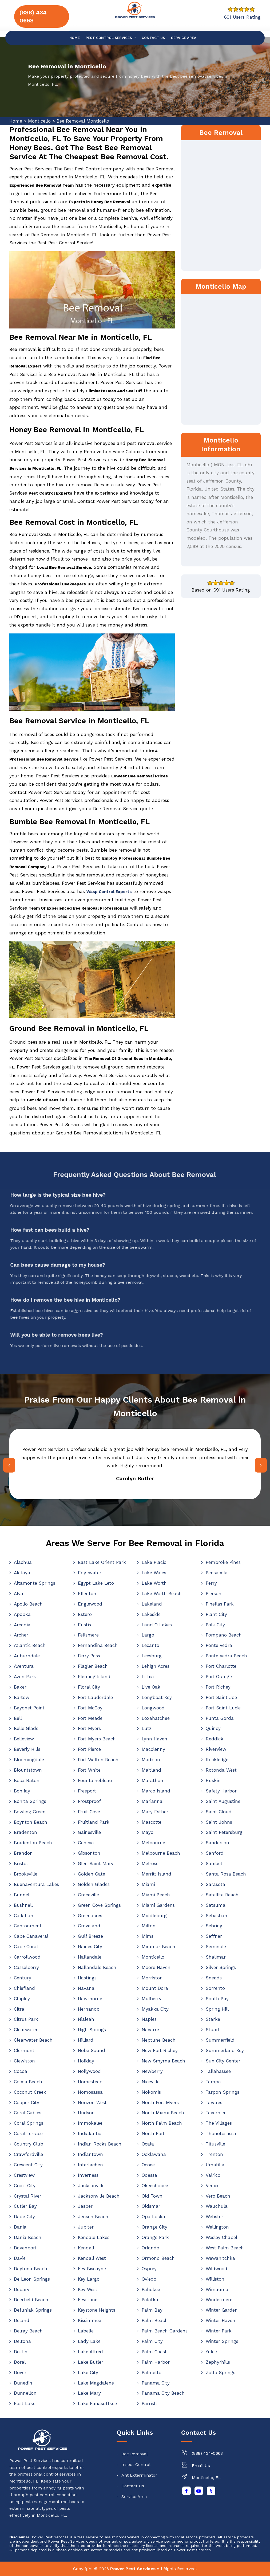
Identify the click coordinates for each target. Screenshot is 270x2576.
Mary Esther (155, 1811)
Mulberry (151, 1998)
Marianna (152, 1801)
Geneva (86, 1842)
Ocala (148, 2144)
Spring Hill (217, 2009)
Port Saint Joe (221, 1697)
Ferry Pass (89, 1655)
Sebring (214, 1925)
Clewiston (24, 2061)
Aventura (24, 1666)
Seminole (216, 1946)
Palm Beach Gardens (165, 2331)
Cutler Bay (25, 2206)
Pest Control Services (111, 37)
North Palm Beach (162, 2123)
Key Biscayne (92, 2268)
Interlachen (90, 2164)
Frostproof (89, 1801)
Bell (18, 1718)
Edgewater (89, 1572)
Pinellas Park (220, 1604)
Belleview (24, 1738)
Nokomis (151, 2092)
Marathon (152, 1780)
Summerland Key (225, 2050)
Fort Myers (89, 1728)
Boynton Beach (30, 1822)
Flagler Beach (93, 1666)
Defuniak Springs (33, 2310)
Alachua (23, 1562)
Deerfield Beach (31, 2299)
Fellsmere (88, 1635)
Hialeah (86, 2019)
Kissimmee (89, 2320)
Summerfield (220, 2040)
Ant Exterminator (139, 2475)
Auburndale (27, 1655)
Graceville (88, 1894)
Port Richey (218, 1687)
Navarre (150, 2029)
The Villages (219, 2123)
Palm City (152, 2341)
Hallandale (89, 1957)
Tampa (213, 2081)
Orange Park (155, 2237)
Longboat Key (157, 1697)
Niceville (151, 2081)
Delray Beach (28, 2331)
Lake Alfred (90, 2351)
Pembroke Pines (223, 1562)
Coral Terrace (28, 2133)
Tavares (214, 2102)
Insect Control (135, 2464)
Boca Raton (26, 1780)
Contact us (153, 38)
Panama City (156, 2383)
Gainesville (89, 1832)
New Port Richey (160, 2050)
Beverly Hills (27, 1749)
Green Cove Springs (99, 1905)
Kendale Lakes (93, 2237)
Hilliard (85, 2040)
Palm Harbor (156, 2362)
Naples (149, 2019)
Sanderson (217, 1842)
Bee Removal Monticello (83, 121)
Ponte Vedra (219, 1645)
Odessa (149, 2175)
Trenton (214, 2154)
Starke (213, 2019)
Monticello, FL (206, 2477)
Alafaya (22, 1572)
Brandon (23, 1853)
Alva (18, 1593)
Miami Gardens (158, 1905)
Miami (148, 1884)
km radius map (220, 358)
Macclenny (153, 1749)
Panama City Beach (163, 2393)
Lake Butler (90, 2362)
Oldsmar (151, 2206)
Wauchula (217, 2206)
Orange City (154, 2227)
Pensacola (217, 1572)
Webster (214, 2216)
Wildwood (216, 2268)
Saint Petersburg (224, 1832)
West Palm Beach (225, 2247)
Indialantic (89, 2133)
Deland (21, 2320)
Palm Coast (154, 2351)
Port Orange (219, 1676)
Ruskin (213, 1780)
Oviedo (149, 2279)
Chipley (22, 1998)
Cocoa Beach (28, 2081)
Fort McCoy (90, 1707)
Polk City (215, 1624)
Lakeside (151, 1614)
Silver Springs (221, 1967)
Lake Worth (154, 1583)
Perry (211, 1583)
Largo (148, 1635)
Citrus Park (26, 2019)
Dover (20, 2372)
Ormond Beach (158, 2258)
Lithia (148, 1676)
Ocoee (148, 2164)
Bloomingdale (29, 1759)
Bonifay (22, 1791)
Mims (147, 1936)
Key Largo (89, 2279)
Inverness (88, 2175)
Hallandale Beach (97, 1967)
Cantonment (28, 1925)
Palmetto (151, 2372)
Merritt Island (156, 1874)
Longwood (153, 1707)
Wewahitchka (220, 2258)
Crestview (24, 2175)
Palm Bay (152, 2310)
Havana (86, 1988)
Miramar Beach (158, 1946)
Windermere (219, 2299)
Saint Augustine (223, 1801)
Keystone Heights (96, 2310)
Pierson (213, 1593)
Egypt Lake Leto (96, 1583)
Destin (20, 2351)
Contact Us (132, 2485)
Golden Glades (94, 1884)
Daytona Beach (30, 2268)
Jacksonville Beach (99, 2196)
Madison (151, 1759)
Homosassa (90, 2092)
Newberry (152, 2071)
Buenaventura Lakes (36, 1884)
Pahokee (151, 2289)
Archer (21, 1635)
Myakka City (155, 2009)
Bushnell (23, 1905)
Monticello (39, 121)
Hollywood (89, 2071)
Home (74, 38)
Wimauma (217, 2289)
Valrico (213, 2175)
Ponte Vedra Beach (226, 1655)
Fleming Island (94, 1676)
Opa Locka (153, 2216)
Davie (20, 2258)
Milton (149, 1925)
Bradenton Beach (33, 1842)
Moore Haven (156, 1967)
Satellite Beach (222, 1894)
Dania (20, 2227)
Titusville (215, 2144)
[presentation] (9, 1465)
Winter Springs (222, 2341)
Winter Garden (222, 2310)
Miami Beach (156, 1894)
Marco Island (156, 1791)
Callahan (23, 1915)
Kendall (86, 2247)
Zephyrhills (218, 2362)
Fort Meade (90, 1718)
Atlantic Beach (30, 1645)
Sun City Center (223, 2061)
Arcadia (22, 1624)
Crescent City (28, 2164)
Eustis (84, 1624)
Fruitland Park (93, 1822)
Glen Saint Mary (95, 1863)
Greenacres (90, 1915)
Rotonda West (221, 1770)
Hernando (89, 2009)
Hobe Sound (91, 2050)
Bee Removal (134, 2453)
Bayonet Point (29, 1707)
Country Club (28, 2144)
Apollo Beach (28, 1604)
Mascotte (151, 1822)
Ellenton (87, 1593)
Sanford (215, 1853)
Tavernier (216, 2112)
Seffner (214, 1936)
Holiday (86, 2061)
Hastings (87, 1977)
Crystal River (27, 2196)
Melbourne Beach (161, 1853)
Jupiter (86, 2227)
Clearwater (26, 2029)
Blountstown (28, 1770)
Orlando (150, 2247)
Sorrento (215, 1988)
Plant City (216, 1614)
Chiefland (24, 1988)
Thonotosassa (221, 2133)
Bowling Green (30, 1811)
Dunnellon (25, 2393)
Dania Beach (27, 2237)
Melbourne (153, 1842)
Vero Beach (218, 2196)
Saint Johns (219, 1822)
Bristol (21, 1863)
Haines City (90, 1946)
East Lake (24, 2403)
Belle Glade (26, 1728)
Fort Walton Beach (98, 1759)
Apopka (22, 1614)
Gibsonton (89, 1853)
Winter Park (219, 2331)
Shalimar (216, 1957)
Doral (20, 2362)
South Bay (217, 1998)
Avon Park (25, 1676)
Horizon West (92, 2102)
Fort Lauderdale (95, 1697)
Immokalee (90, 2123)
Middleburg (154, 1915)
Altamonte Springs (34, 1583)
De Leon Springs (32, 2279)
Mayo (147, 1832)
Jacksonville (91, 2185)
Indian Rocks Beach (99, 2144)
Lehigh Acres (155, 1666)
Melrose (150, 1863)
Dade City (24, 2216)
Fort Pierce (89, 1749)
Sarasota (215, 1884)
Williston (215, 2279)
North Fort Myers (160, 2102)
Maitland (151, 1770)
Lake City (88, 2372)
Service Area (183, 38)
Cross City (24, 2185)
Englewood (90, 1604)
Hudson (86, 2112)
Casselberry (26, 1967)
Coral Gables (27, 2112)
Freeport (87, 1791)
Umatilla (215, 2164)
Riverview (216, 1749)
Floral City (89, 1687)
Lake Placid (154, 1562)
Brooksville (25, 1874)
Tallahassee (218, 2071)
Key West (87, 2289)
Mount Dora (155, 1988)
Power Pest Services (133, 2568)
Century (22, 1977)
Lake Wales (154, 1572)
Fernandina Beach (98, 1645)
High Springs (92, 2029)
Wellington (217, 2227)
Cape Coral (26, 1946)
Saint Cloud (219, 1811)
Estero (85, 1614)
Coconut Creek (30, 2092)
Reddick (214, 1738)
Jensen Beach (93, 2216)
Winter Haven (220, 2320)
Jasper (85, 2206)
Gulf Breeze (90, 1936)
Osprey (149, 2268)
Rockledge (217, 1759)
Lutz (147, 1728)
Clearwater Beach (33, 2040)
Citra (19, 2009)
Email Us (201, 2465)
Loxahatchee (156, 1718)
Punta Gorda (220, 1718)
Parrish (149, 2403)
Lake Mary (89, 2393)
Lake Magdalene (96, 2383)
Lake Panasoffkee (97, 2403)
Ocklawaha (154, 2154)
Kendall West (92, 2258)
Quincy (213, 1728)
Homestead (90, 2081)
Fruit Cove (89, 1811)
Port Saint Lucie (223, 1707)
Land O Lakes (157, 1624)
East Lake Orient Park (102, 1562)
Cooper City (26, 2102)
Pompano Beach (224, 1635)
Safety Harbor (221, 1791)
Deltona (22, 2341)
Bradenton (25, 1832)
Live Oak (151, 1687)
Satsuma (215, 1905)
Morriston (152, 1977)
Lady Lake (89, 2341)
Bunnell (22, 1894)
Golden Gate (91, 1874)
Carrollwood (27, 1957)
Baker (20, 1687)
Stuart (213, 2029)
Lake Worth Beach (162, 1593)
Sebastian (216, 1915)
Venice (213, 2185)
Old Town (152, 2196)
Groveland (89, 1925)
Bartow (21, 1697)
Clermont (24, 2050)
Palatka (150, 2299)
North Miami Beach (163, 2112)
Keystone (87, 2299)
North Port (153, 2133)
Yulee (211, 2351)
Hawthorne (90, 1998)
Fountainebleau (95, 1780)
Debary (21, 2289)
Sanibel (214, 1863)
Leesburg (152, 1655)
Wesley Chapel (221, 2237)
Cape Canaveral (31, 1936)
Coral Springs (28, 2123)
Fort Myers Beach (97, 1738)
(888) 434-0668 (207, 2453)
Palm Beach (155, 2320)
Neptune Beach (159, 2040)
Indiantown (90, 2154)
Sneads (214, 1977)
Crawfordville (28, 2154)
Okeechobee (155, 2185)
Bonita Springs (30, 1801)
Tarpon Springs (222, 2092)
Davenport (25, 2247)
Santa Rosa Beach (226, 1874)
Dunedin (23, 2383)
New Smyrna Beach (163, 2061)
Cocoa (20, 2071)
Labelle (86, 2331)
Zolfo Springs (220, 2372)
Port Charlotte (221, 1666)
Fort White (89, 1770)
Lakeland (152, 1604)
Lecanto (150, 1645)
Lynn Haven (154, 1738)
